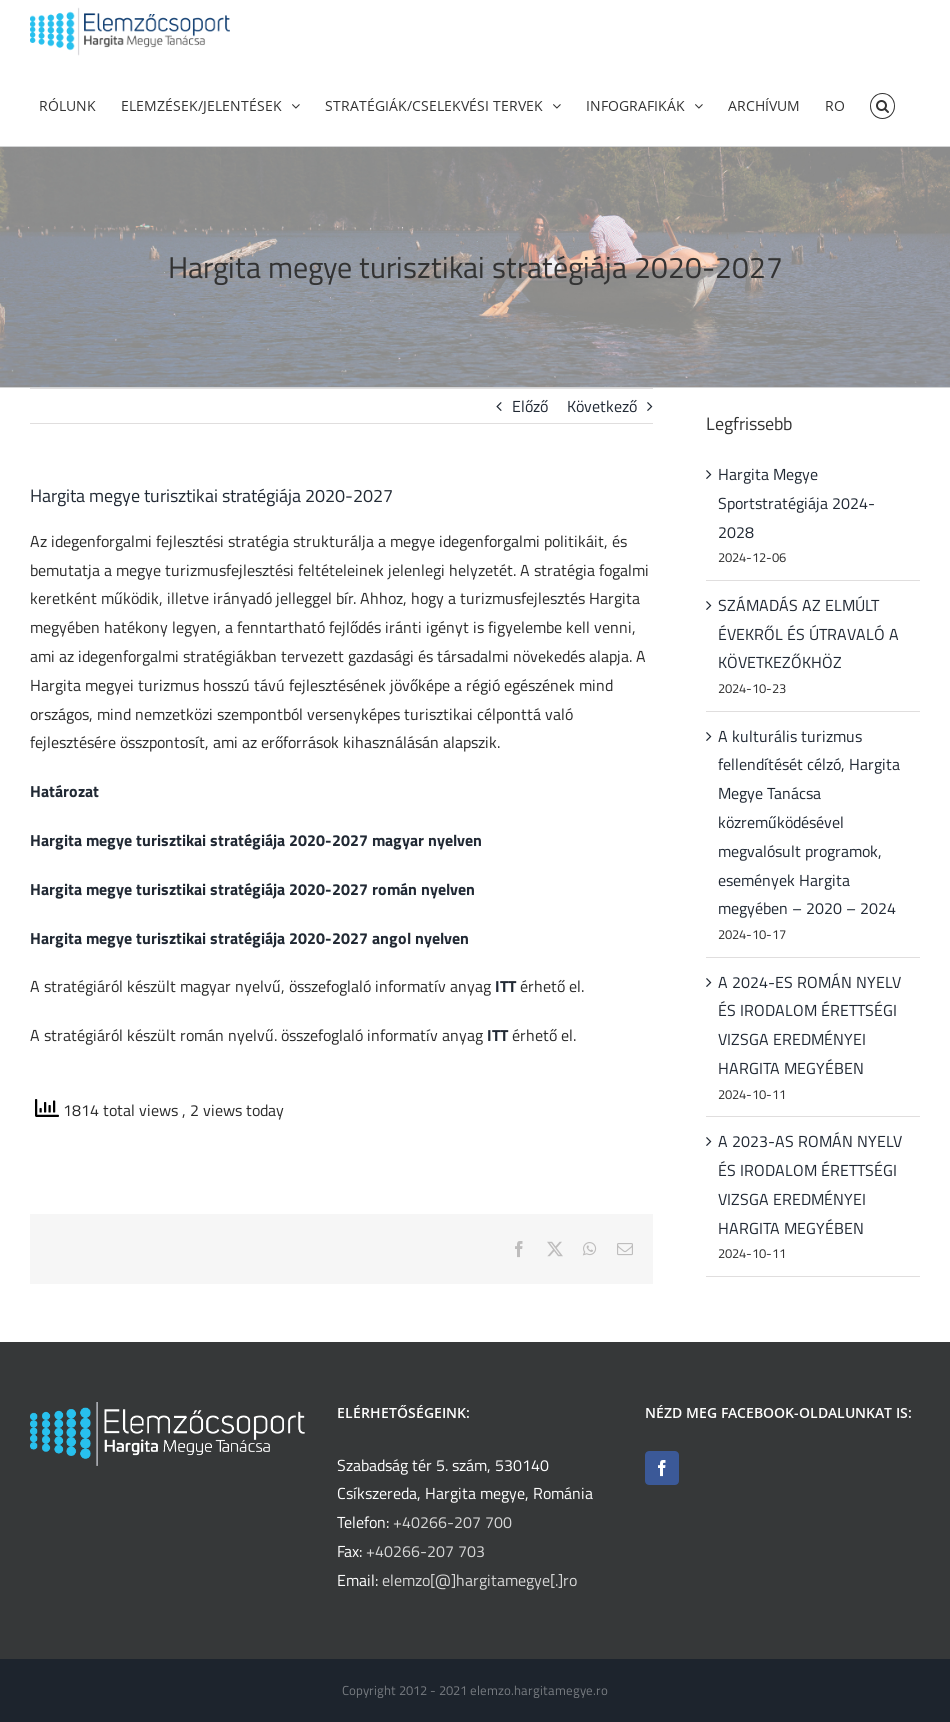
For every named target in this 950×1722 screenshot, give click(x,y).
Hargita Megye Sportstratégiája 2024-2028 (796, 533)
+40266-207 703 (425, 1551)
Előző (530, 436)
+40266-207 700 (452, 1522)
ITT (505, 1017)
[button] (882, 104)
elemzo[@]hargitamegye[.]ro (479, 1580)
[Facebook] (662, 1468)
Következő (602, 436)
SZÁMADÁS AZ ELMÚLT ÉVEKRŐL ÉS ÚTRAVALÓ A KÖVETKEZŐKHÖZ (808, 664)
